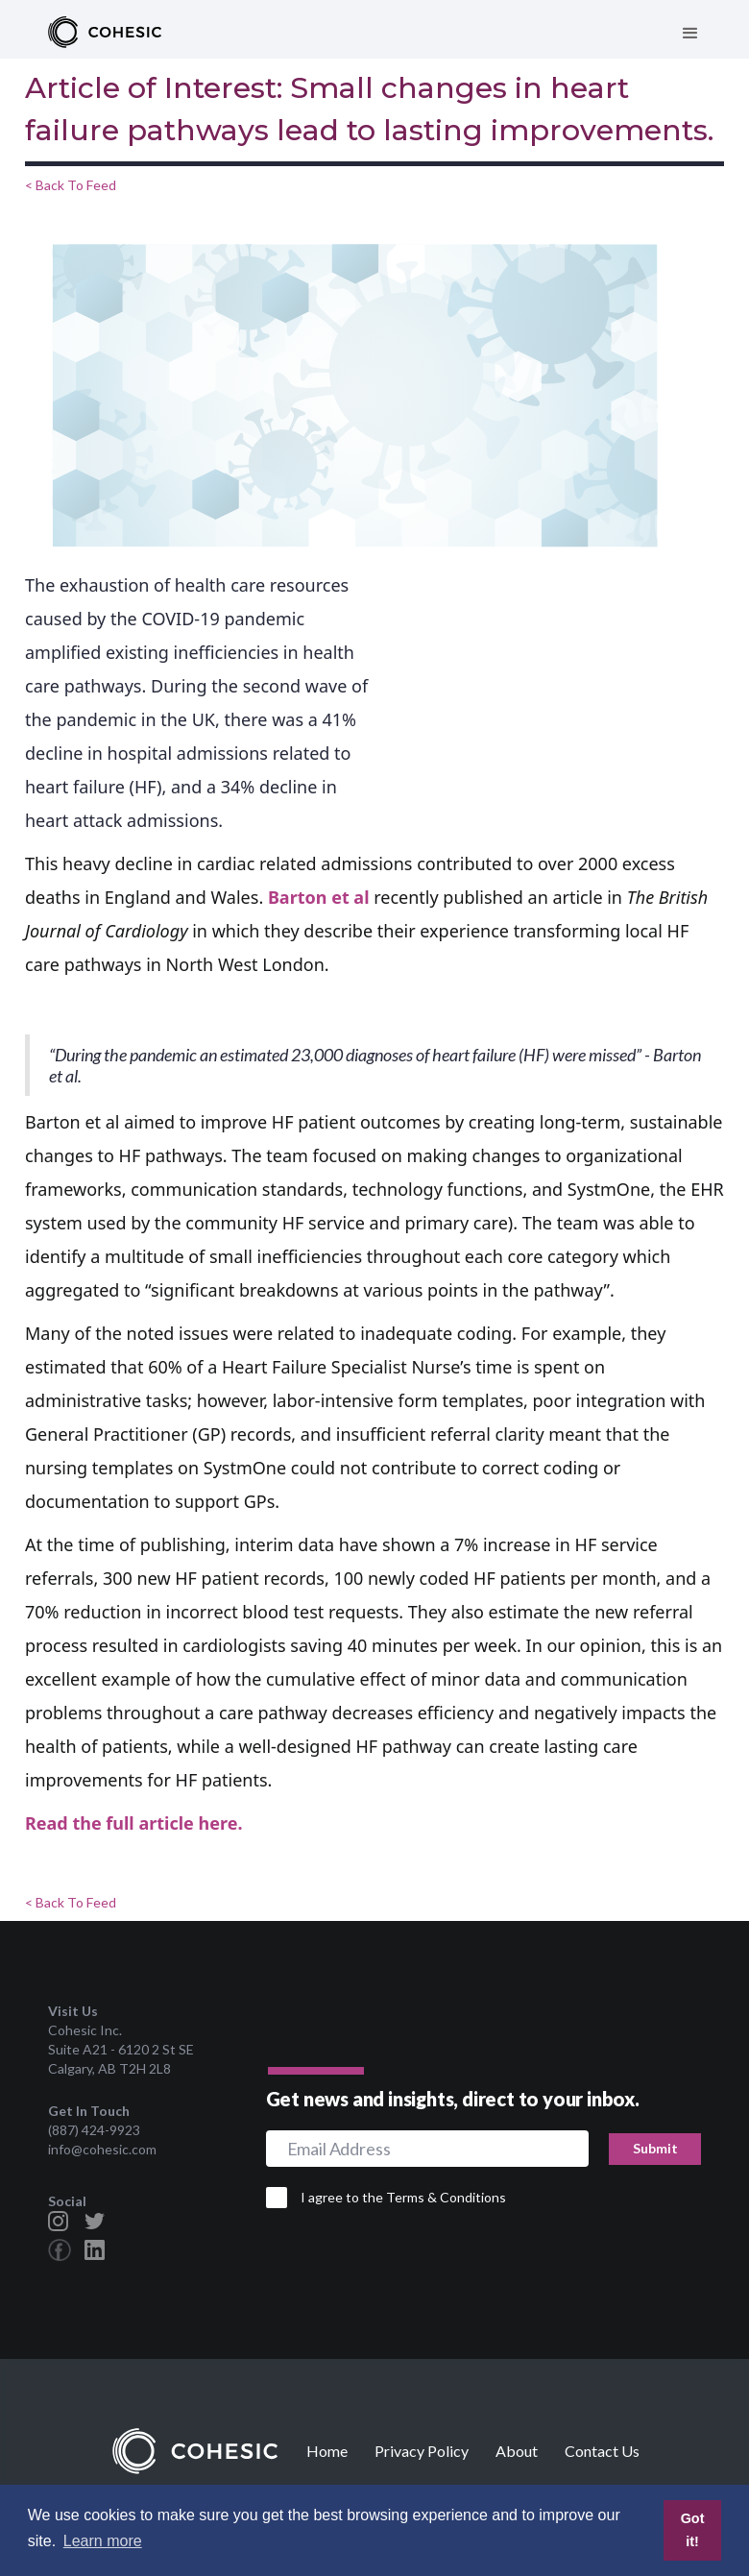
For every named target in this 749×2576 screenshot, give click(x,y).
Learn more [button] (102, 2541)
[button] (690, 34)
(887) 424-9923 (94, 2130)
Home (327, 2451)
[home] (104, 34)
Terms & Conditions (446, 2197)
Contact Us (602, 2451)
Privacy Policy (421, 2451)
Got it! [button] (693, 2530)
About (516, 2451)
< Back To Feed (70, 185)
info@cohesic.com (102, 2149)
